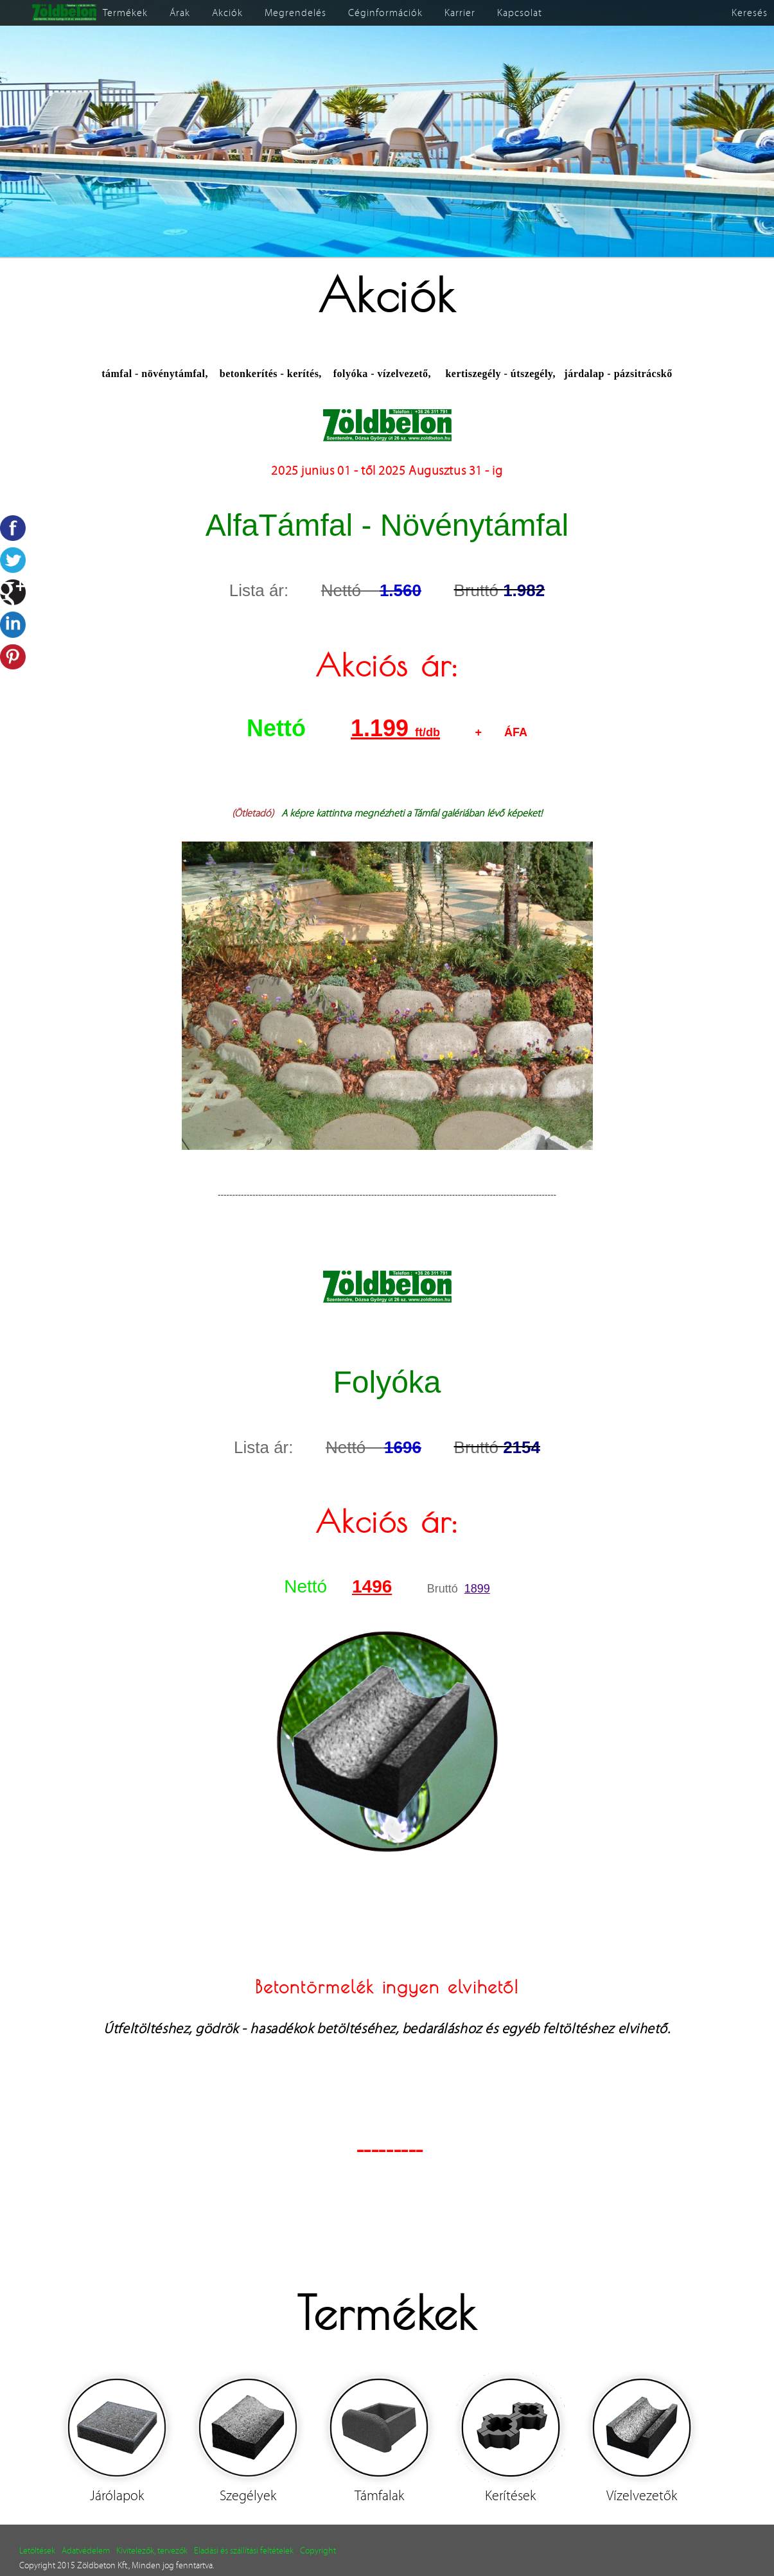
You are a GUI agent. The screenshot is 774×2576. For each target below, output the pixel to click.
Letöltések (37, 2551)
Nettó (289, 728)
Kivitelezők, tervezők (152, 2551)
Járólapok (117, 2496)
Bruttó (445, 1588)
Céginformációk (385, 13)
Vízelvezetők (641, 2496)
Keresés (750, 13)
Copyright (318, 2551)
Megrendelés (295, 13)
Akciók (227, 13)
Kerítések (510, 2496)
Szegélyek (248, 2496)
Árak (180, 13)
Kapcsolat (519, 13)
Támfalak (379, 2496)
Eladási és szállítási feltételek (244, 2551)
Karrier (459, 13)
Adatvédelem (86, 2551)
